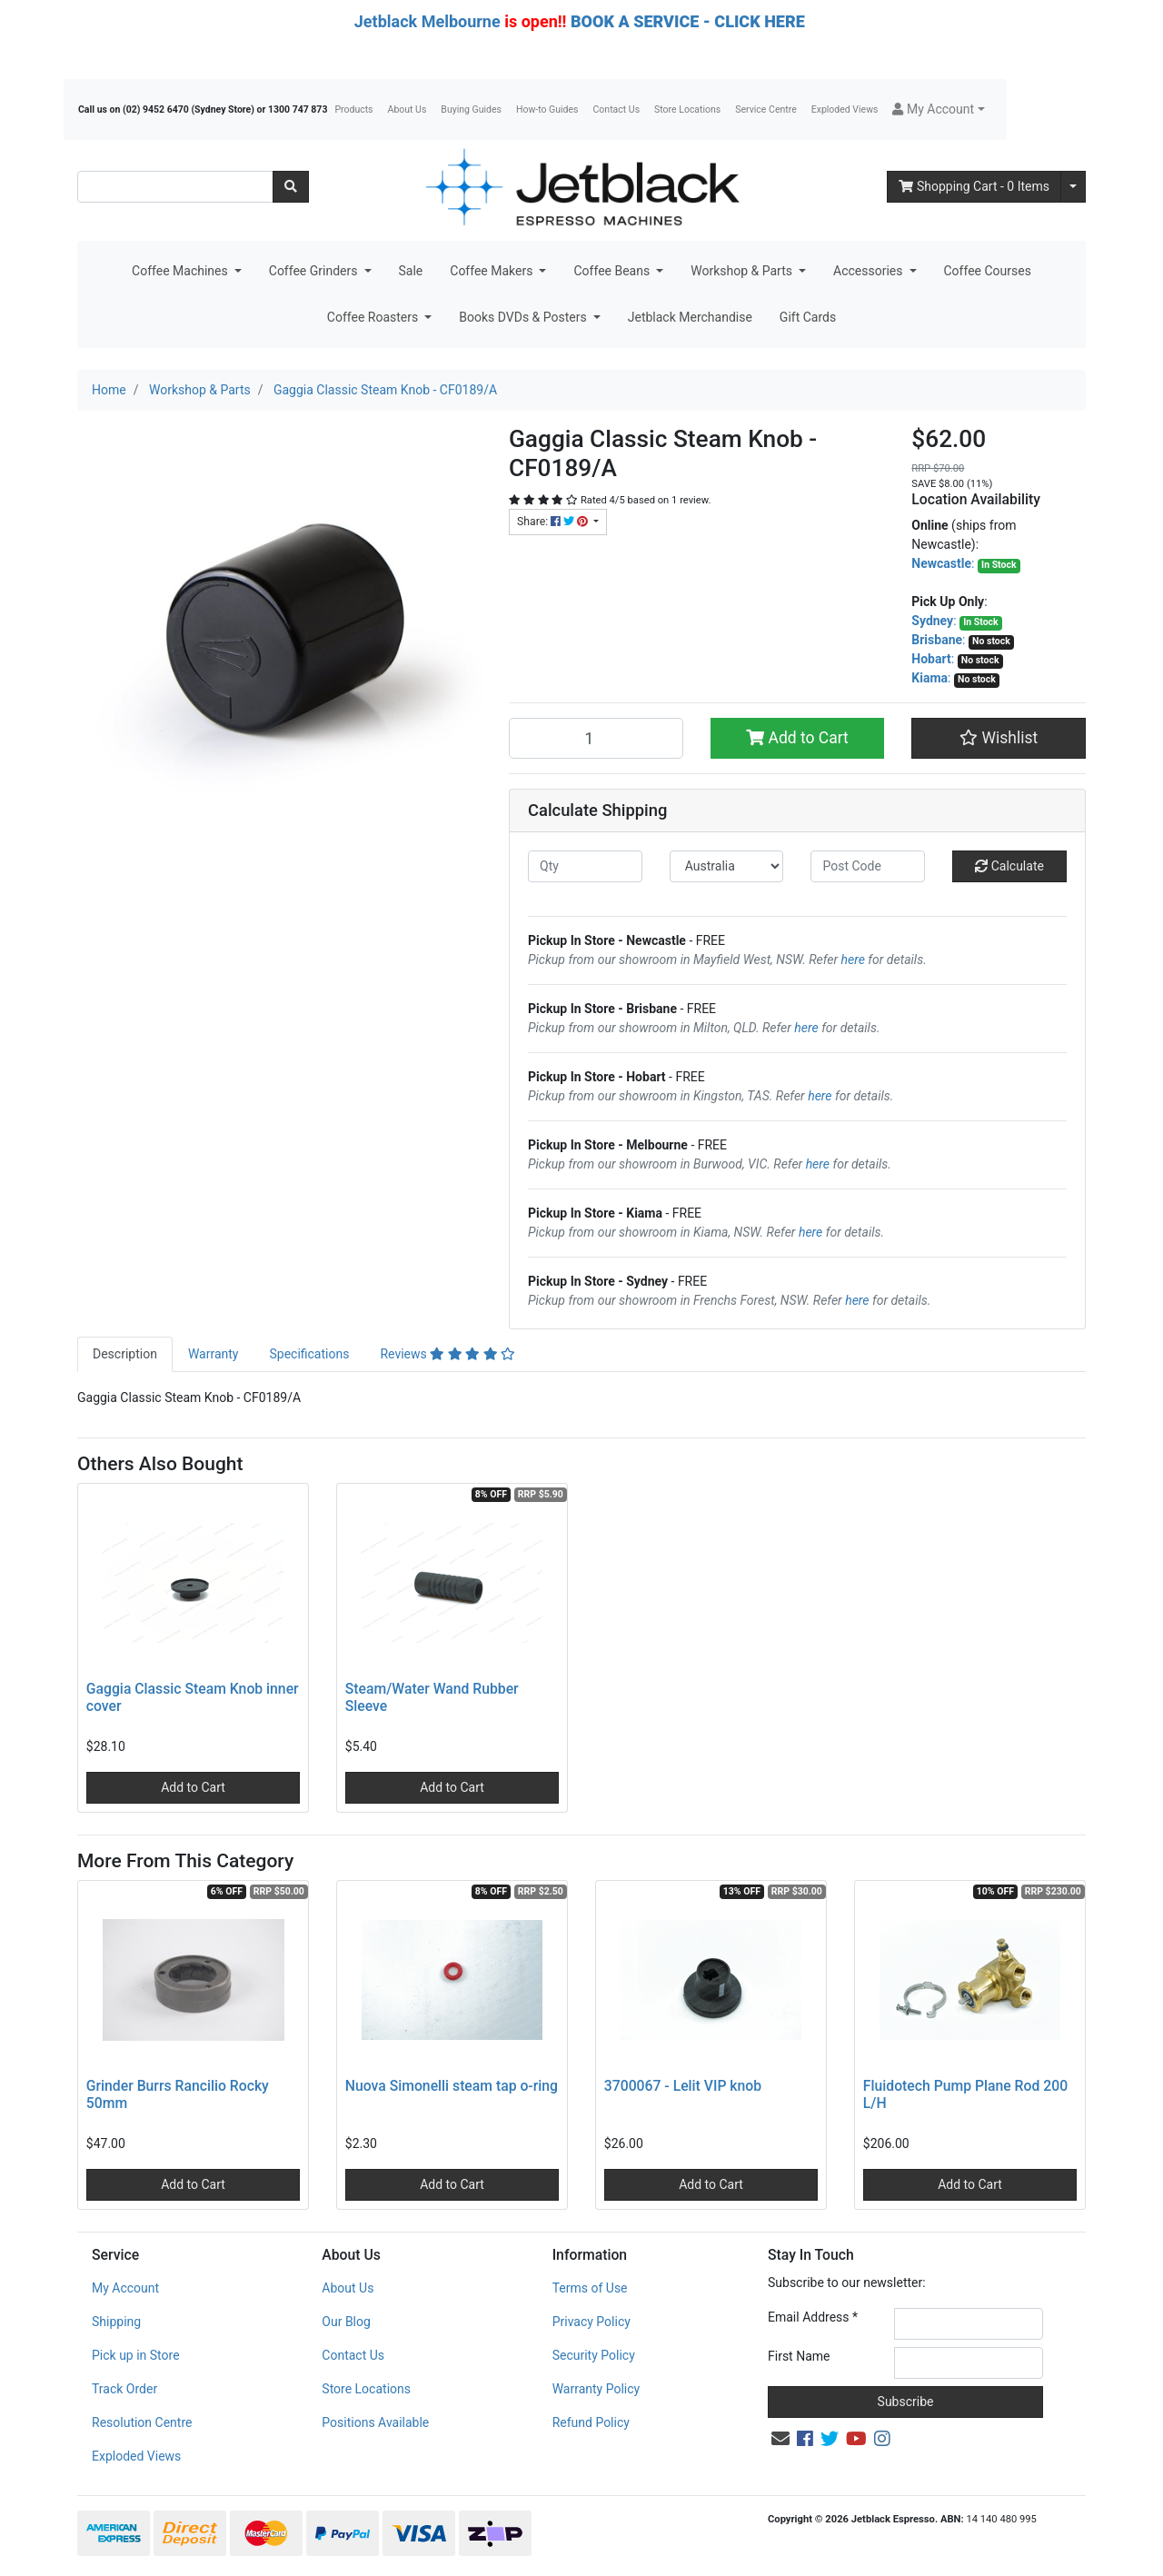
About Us (407, 109)
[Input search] (175, 187)
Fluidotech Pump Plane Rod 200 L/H (965, 2094)
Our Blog (346, 2321)
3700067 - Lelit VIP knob (682, 2085)
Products (353, 109)
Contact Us (617, 109)
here (853, 959)
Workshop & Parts (743, 271)
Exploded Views (845, 109)
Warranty (213, 1354)
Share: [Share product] (554, 521)
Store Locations (687, 109)
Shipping (116, 2321)
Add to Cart (797, 738)
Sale (411, 271)
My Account (125, 2288)
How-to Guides (547, 109)
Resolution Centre (142, 2422)
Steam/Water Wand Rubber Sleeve (432, 1697)
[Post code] (867, 866)
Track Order (124, 2389)
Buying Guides (471, 109)
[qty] (585, 866)
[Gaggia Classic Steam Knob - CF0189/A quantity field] (596, 738)
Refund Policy (591, 2422)
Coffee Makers (493, 271)
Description (125, 1354)
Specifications (309, 1354)
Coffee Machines (181, 271)
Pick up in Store (136, 2355)
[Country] (727, 866)
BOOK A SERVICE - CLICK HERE (688, 21)
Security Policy (593, 2355)
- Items (974, 186)
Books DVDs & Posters (524, 317)
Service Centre (765, 109)
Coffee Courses (987, 271)
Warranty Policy (596, 2389)
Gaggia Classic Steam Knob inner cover (192, 1697)
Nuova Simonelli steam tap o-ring (451, 2085)
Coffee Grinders (315, 271)
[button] (938, 109)
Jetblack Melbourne (427, 21)
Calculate (1009, 866)
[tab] (125, 1354)
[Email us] (780, 2439)
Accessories (869, 271)
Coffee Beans (612, 271)
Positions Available (375, 2422)
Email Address (813, 2317)
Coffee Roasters (374, 317)
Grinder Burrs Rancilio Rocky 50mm (177, 2094)
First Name (799, 2356)
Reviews (447, 1354)
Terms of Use (590, 2288)
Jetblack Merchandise (690, 317)
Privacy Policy (591, 2321)
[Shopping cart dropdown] (1073, 187)
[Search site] (291, 187)
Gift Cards (808, 317)
